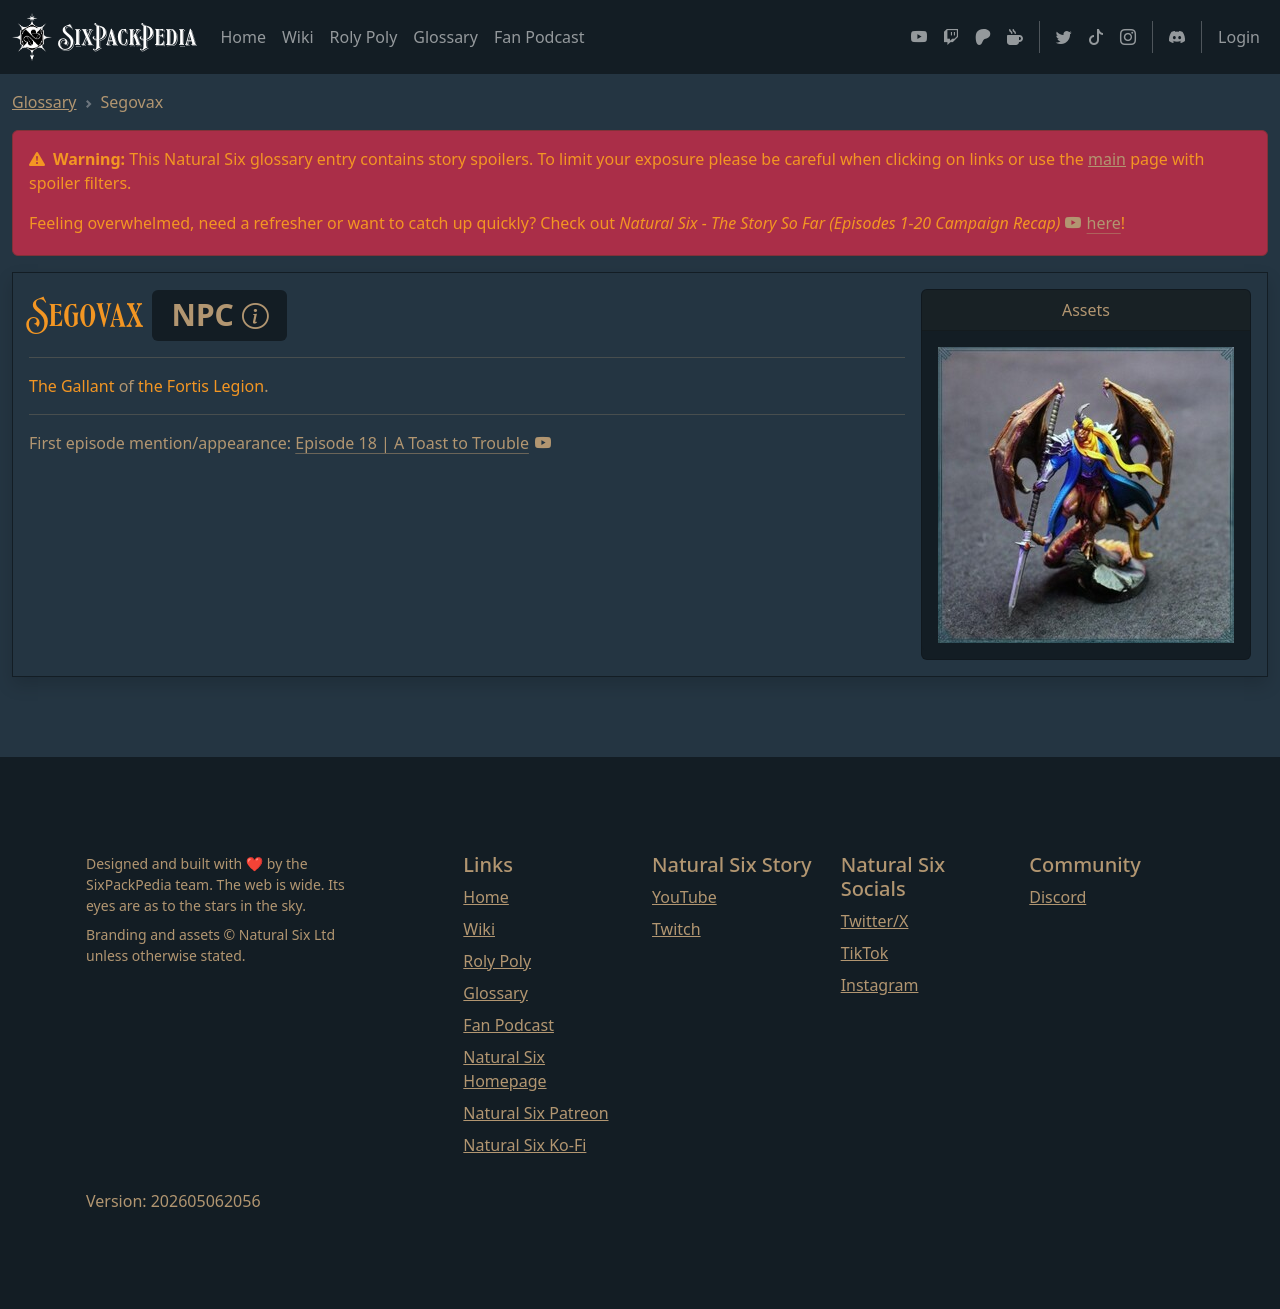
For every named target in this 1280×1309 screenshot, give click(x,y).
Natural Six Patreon (535, 1113)
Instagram (880, 985)
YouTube (684, 897)
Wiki (298, 37)
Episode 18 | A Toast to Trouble (423, 443)
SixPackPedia (104, 37)
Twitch (676, 929)
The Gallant (72, 386)
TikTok (865, 953)
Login (1239, 37)
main (1107, 159)
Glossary (445, 37)
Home (243, 37)
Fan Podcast (539, 37)
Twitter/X (875, 921)
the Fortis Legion (201, 386)
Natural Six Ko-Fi (524, 1145)
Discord (1057, 897)
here (1093, 223)
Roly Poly (364, 37)
